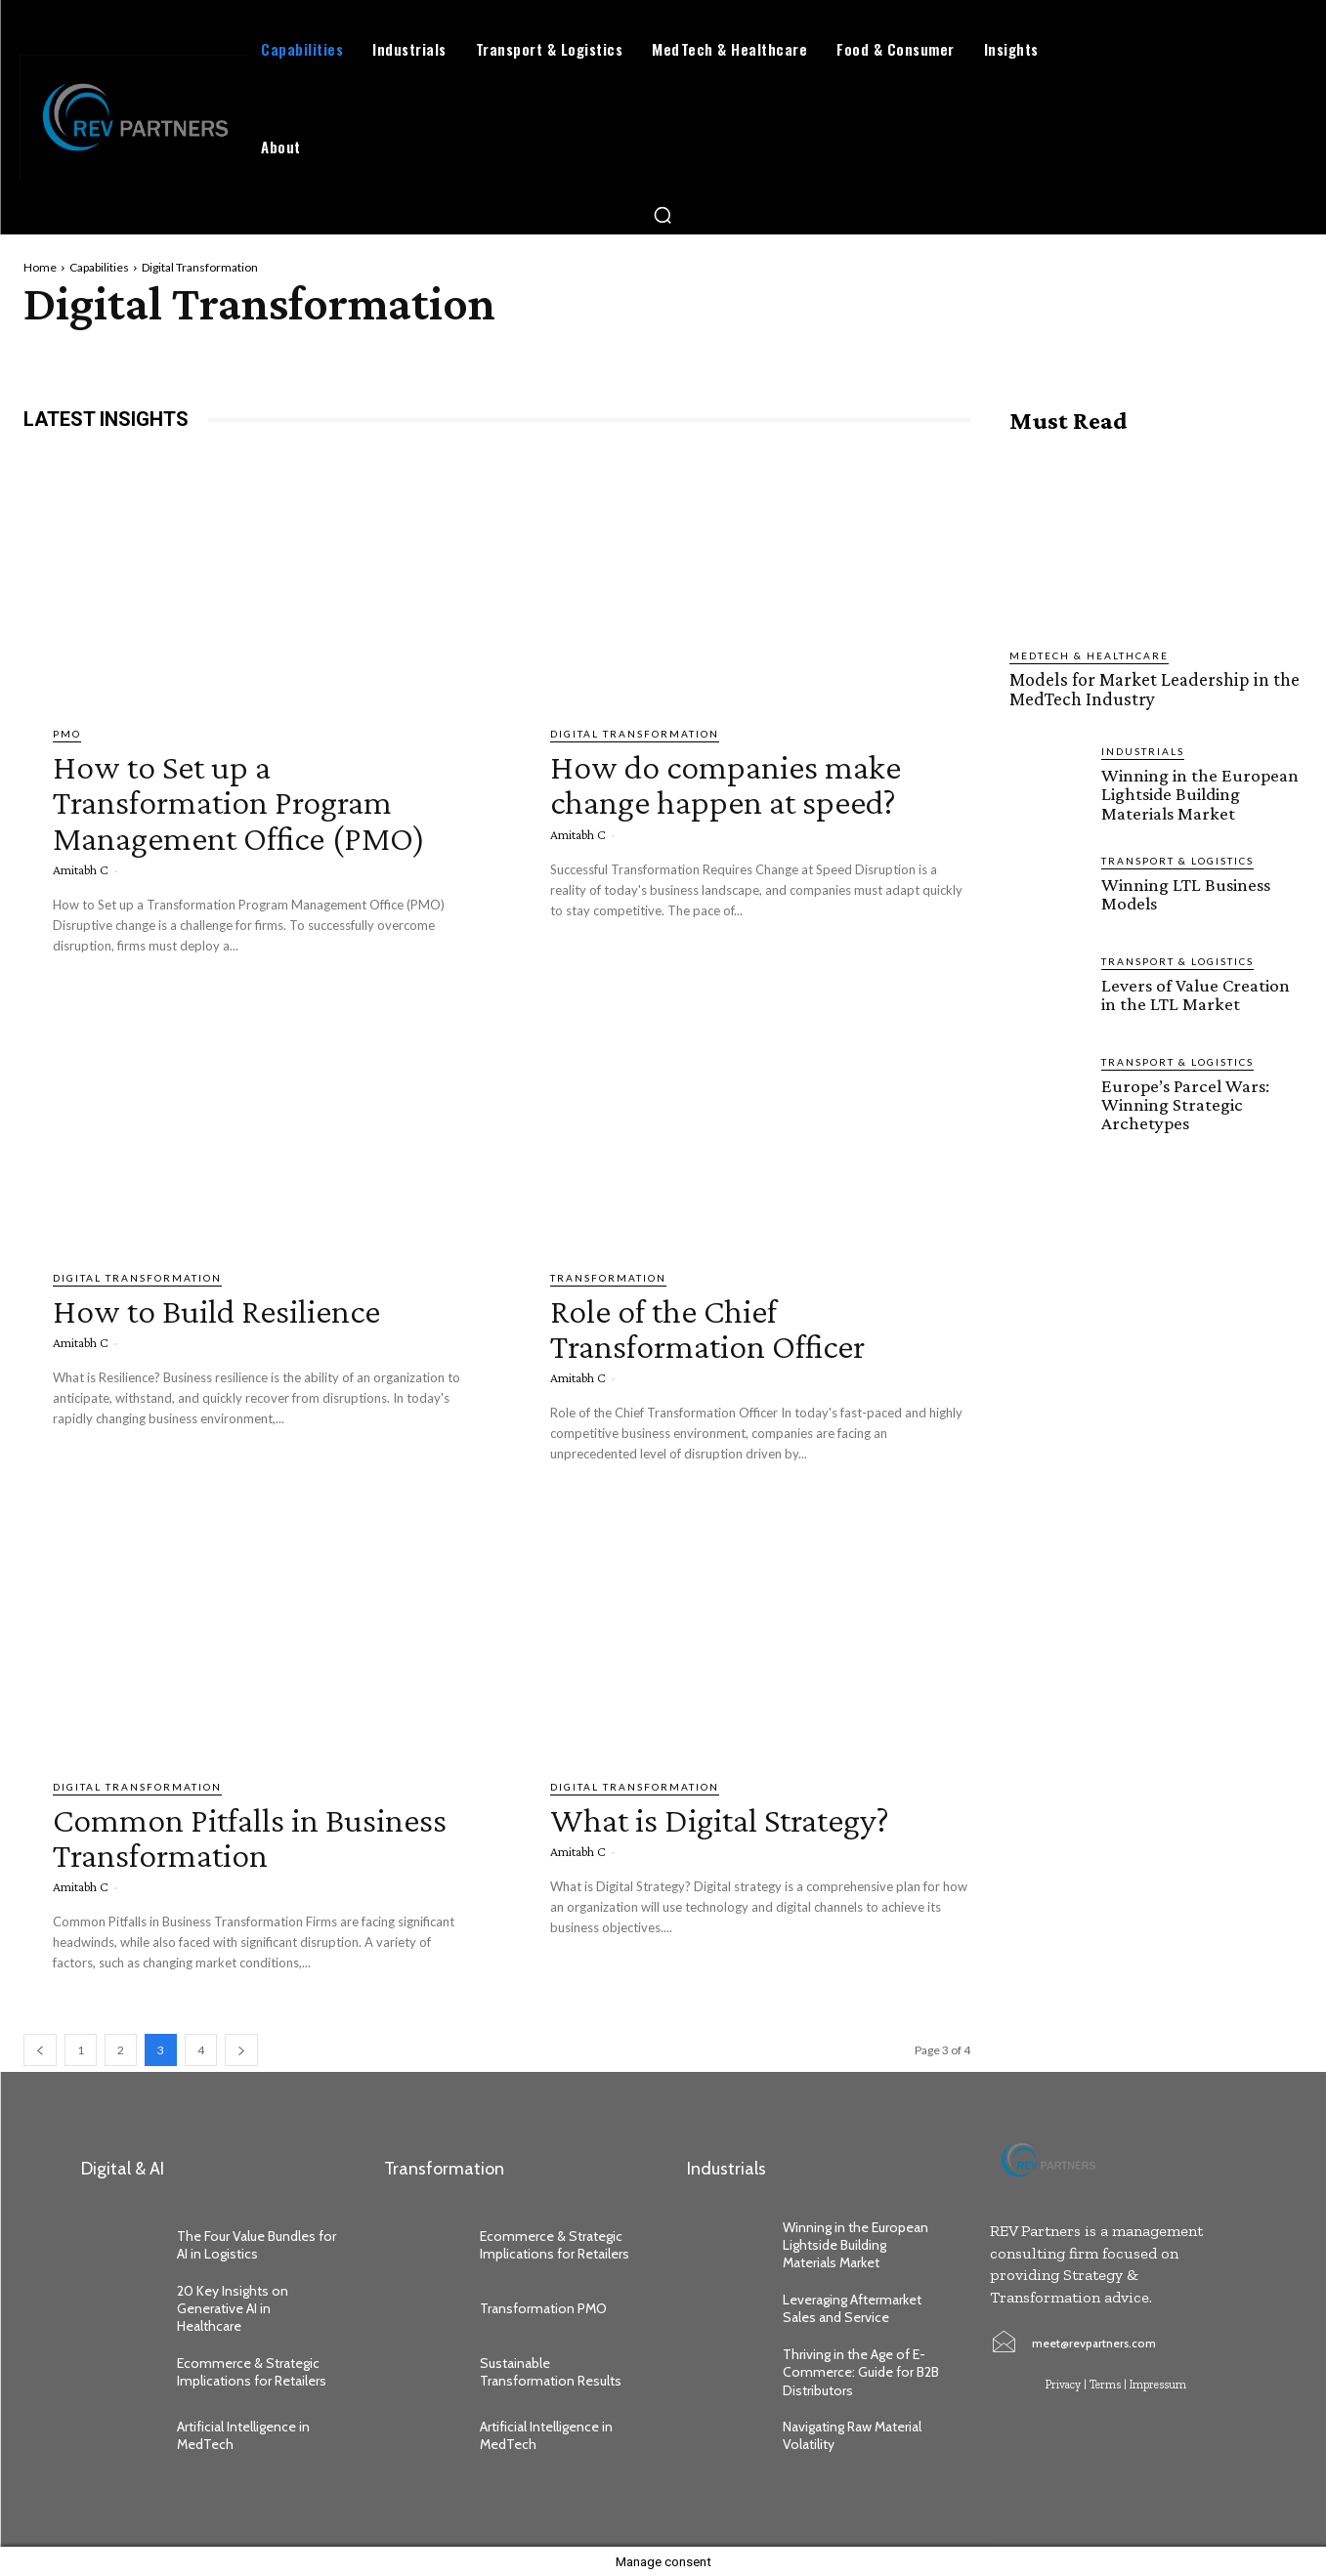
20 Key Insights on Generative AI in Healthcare (232, 2307)
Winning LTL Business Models (1184, 891)
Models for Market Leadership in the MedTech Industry (1150, 688)
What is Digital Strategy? (740, 1817)
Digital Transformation (634, 733)
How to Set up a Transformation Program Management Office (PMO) (262, 800)
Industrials (1142, 750)
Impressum (1158, 2383)
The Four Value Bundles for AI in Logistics (256, 2243)
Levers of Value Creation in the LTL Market (1195, 992)
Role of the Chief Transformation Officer (725, 1327)
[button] (662, 214)
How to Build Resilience (233, 1309)
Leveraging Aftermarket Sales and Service (852, 2307)
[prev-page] (40, 2049)
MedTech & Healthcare (1089, 655)
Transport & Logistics (1177, 859)
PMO (67, 733)
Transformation (608, 1278)
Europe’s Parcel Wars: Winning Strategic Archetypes (1183, 1102)
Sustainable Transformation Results (550, 2370)
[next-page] (241, 2049)
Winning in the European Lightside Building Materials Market (1199, 793)
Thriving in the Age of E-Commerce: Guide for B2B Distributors (861, 2370)
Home (40, 267)
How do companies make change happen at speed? (743, 783)
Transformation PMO (543, 2307)
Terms (1105, 2383)
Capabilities (99, 267)
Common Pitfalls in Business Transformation (247, 1835)
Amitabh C (80, 868)
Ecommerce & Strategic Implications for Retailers (253, 2370)
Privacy (1063, 2383)
